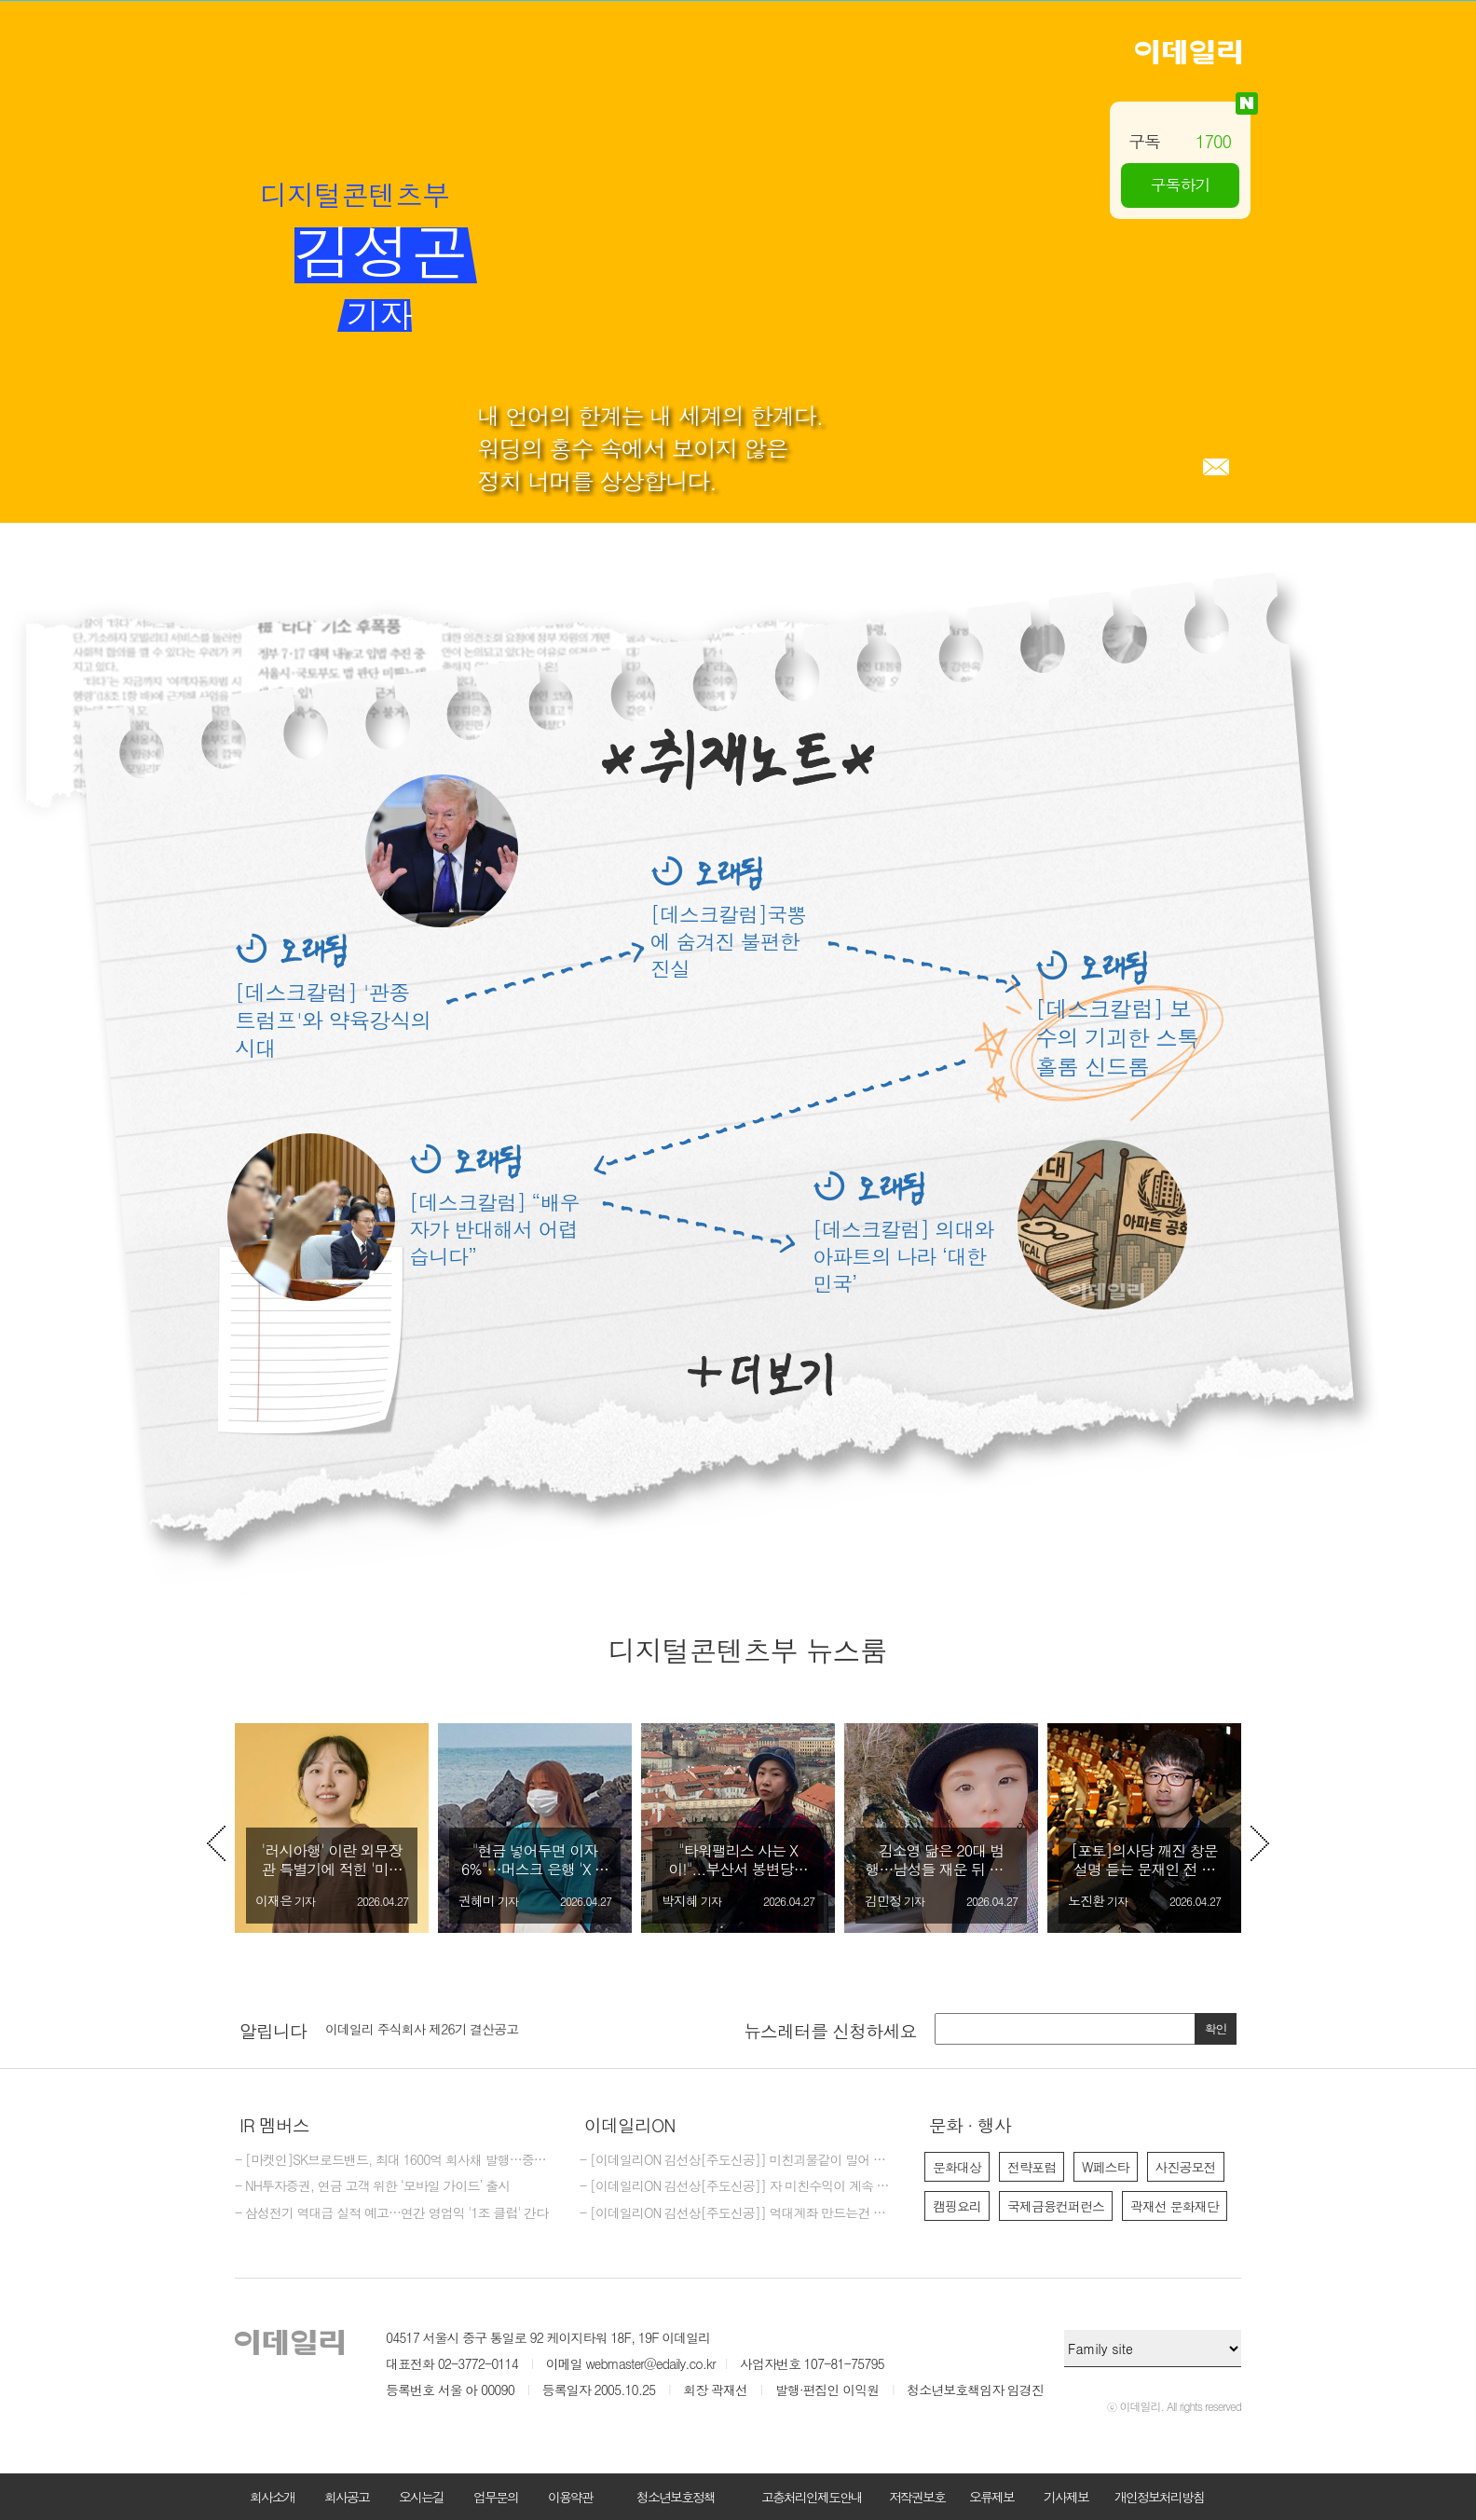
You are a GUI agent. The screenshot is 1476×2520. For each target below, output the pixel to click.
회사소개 (272, 2496)
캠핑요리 (957, 2206)
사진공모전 (1185, 2166)
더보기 (760, 1374)
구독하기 (1180, 184)
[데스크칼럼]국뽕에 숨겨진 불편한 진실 (728, 940)
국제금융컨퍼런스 (1055, 2206)
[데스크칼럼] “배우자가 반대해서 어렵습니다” (494, 1228)
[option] (332, 1828)
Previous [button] (216, 1843)
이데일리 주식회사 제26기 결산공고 (421, 2029)
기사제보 (1066, 2496)
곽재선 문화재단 (1174, 2206)
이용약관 (570, 2496)
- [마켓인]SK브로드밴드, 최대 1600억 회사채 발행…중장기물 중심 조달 (393, 2160)
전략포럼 (1031, 2166)
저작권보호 (917, 2496)
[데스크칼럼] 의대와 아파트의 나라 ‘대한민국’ (903, 1255)
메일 (1216, 467)
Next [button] (1259, 1843)
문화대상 (957, 2166)
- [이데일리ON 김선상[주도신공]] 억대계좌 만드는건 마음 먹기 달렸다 (738, 2213)
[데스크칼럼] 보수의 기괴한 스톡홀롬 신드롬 (1116, 1037)
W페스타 (1105, 2166)
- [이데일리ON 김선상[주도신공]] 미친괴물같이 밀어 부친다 (738, 2160)
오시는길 (421, 2496)
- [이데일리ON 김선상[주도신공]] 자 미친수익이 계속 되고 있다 (738, 2186)
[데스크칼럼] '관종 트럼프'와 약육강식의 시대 (332, 1019)
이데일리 (1188, 52)
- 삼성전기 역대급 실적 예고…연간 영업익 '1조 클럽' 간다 (391, 2213)
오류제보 (991, 2496)
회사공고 (346, 2496)
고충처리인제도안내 (811, 2496)
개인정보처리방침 (1159, 2496)
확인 (1216, 2028)
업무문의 (495, 2496)
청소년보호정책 (675, 2496)
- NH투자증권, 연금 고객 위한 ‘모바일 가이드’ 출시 (372, 2186)
